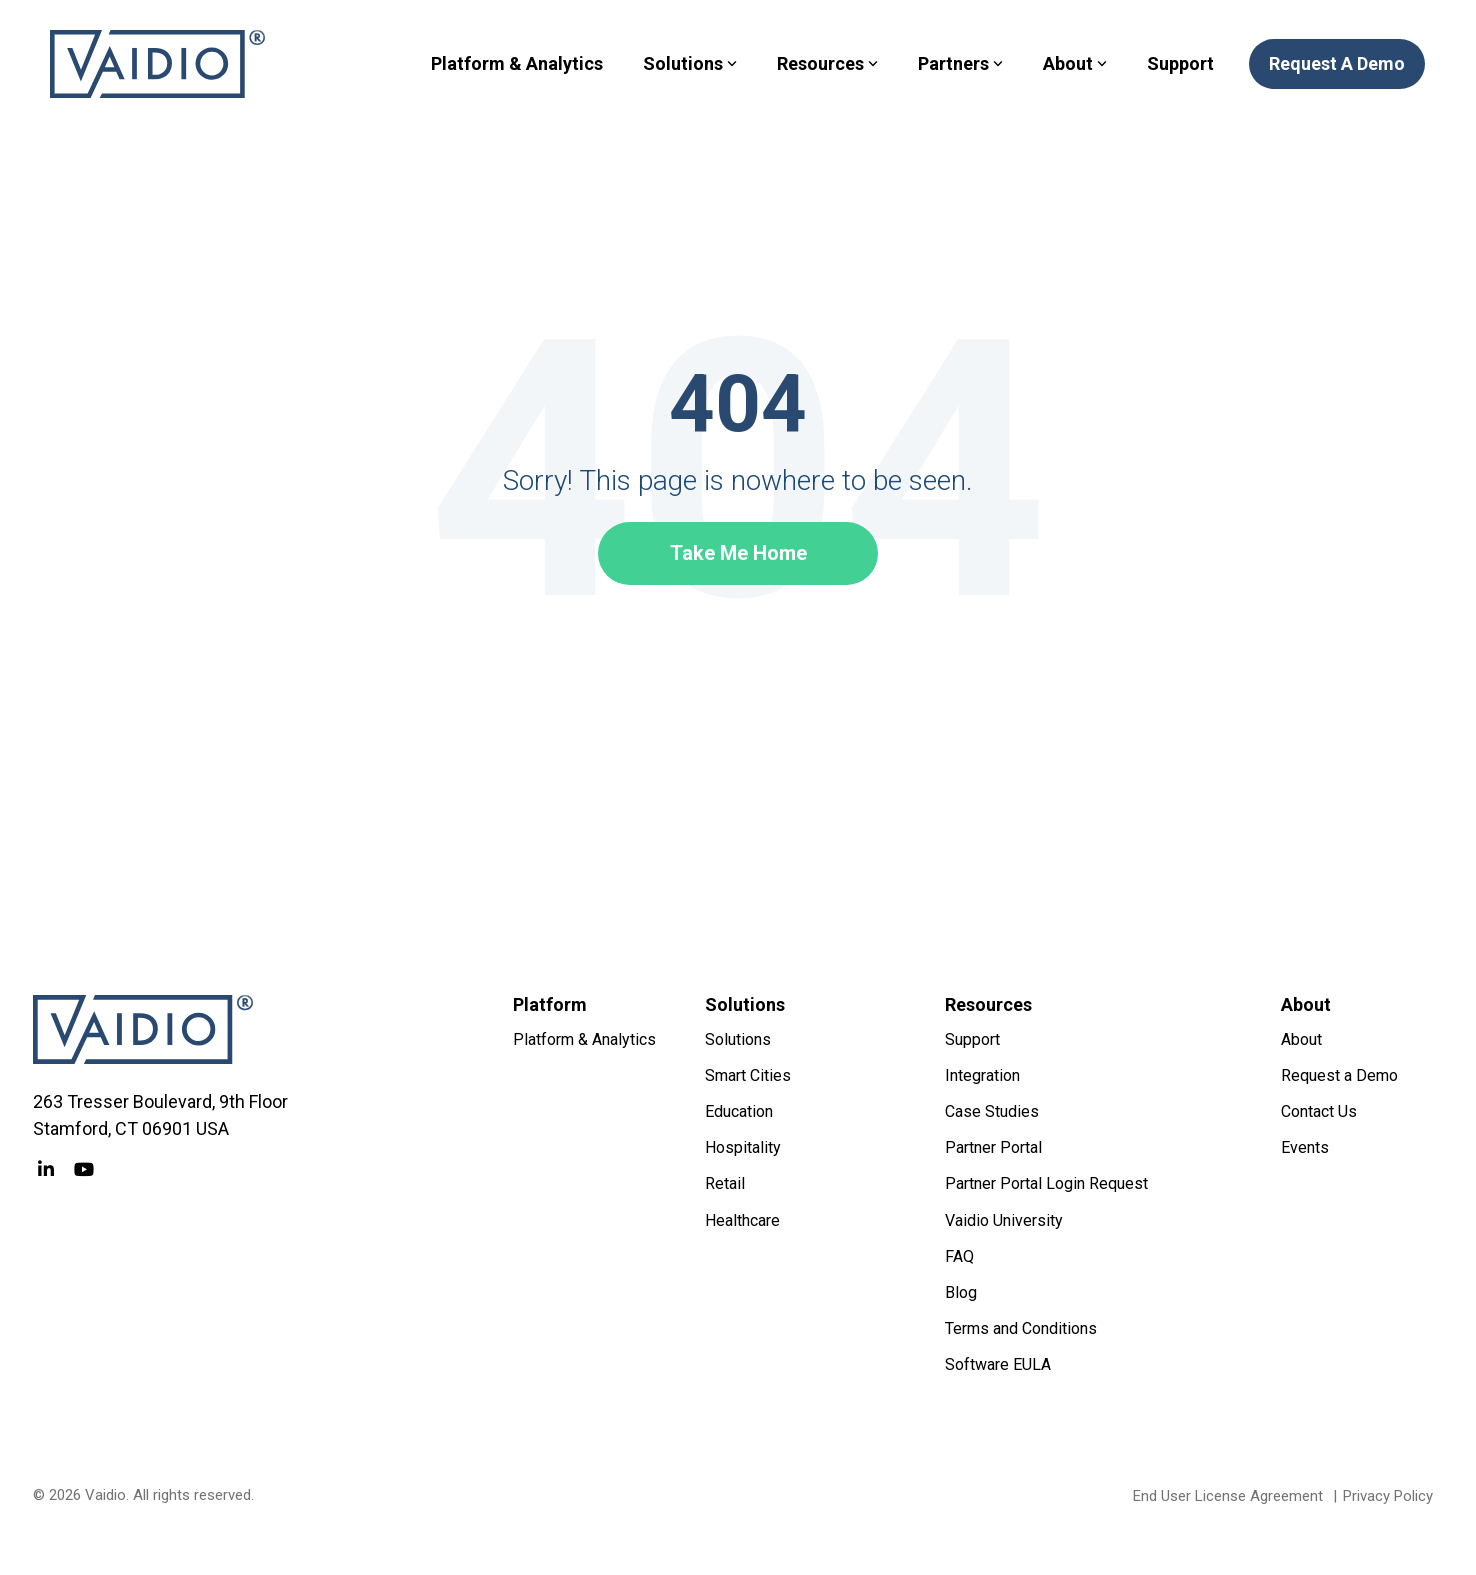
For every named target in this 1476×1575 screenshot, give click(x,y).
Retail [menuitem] (725, 1183)
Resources (827, 63)
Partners (960, 63)
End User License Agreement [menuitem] (1228, 1496)
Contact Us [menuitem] (1319, 1111)
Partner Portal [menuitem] (993, 1147)
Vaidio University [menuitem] (1004, 1220)
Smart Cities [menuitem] (748, 1075)
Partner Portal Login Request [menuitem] (1046, 1183)
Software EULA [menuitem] (998, 1364)
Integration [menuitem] (982, 1075)
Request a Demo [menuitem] (1339, 1075)
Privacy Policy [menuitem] (1388, 1496)
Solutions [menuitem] (738, 1039)
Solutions (690, 63)
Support (1180, 63)
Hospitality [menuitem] (743, 1147)
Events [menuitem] (1305, 1147)
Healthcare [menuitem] (742, 1220)
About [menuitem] (1301, 1039)
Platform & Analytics (517, 63)
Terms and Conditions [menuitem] (1021, 1328)
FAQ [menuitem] (959, 1256)
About (1075, 63)
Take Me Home (738, 553)
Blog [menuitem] (961, 1292)
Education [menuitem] (739, 1111)
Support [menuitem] (972, 1039)
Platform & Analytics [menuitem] (584, 1039)
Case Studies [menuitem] (992, 1111)
